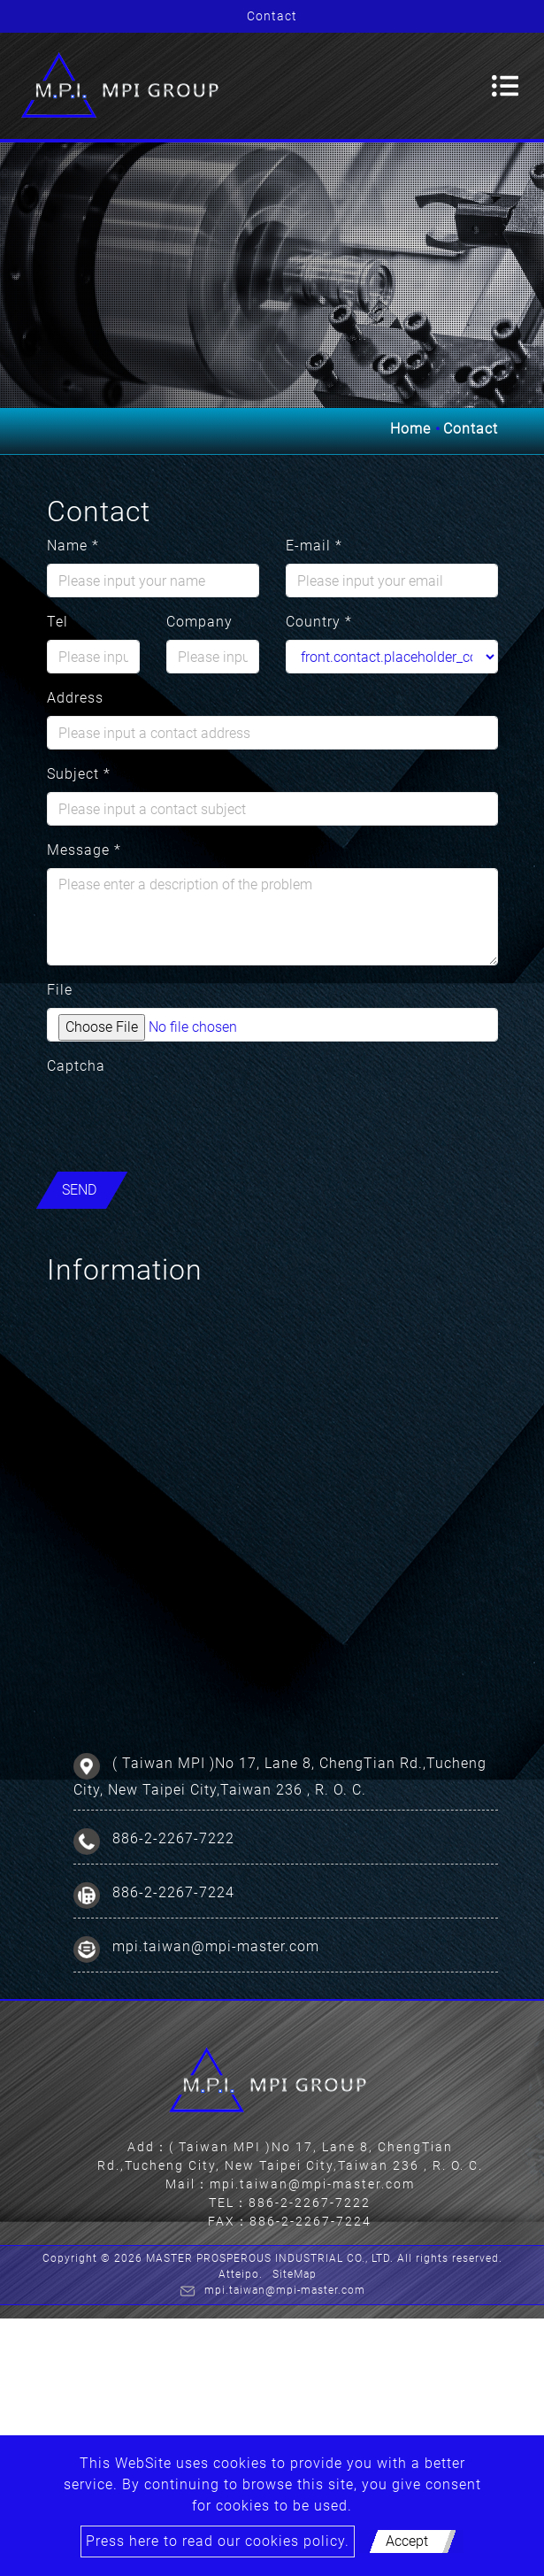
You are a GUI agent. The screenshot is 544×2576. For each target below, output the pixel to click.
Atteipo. (240, 2274)
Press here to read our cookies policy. (217, 2541)
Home (410, 428)
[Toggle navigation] (505, 86)
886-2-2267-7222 (173, 1837)
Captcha (76, 1065)
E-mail (314, 545)
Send (79, 1189)
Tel (57, 621)
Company (199, 621)
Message (84, 850)
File (60, 989)
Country (319, 621)
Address (75, 697)
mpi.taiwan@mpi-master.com (215, 1945)
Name (73, 545)
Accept (407, 2541)
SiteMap (294, 2274)
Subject (79, 773)
